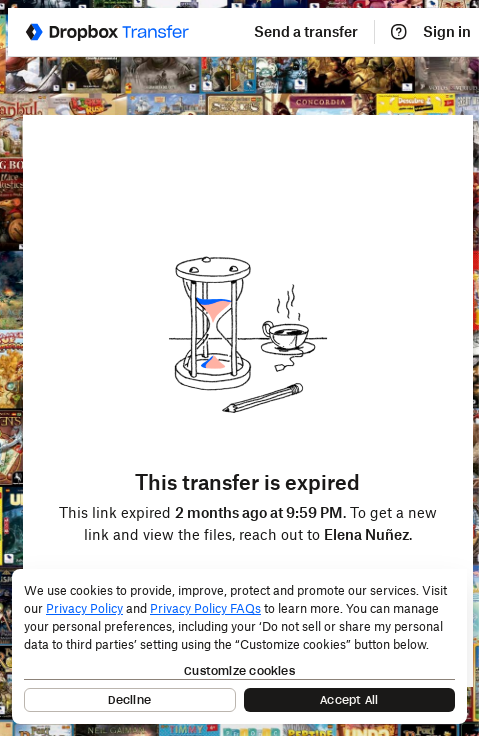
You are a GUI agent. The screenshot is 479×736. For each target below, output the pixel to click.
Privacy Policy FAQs (205, 608)
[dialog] (239, 646)
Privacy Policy (84, 608)
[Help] (399, 32)
